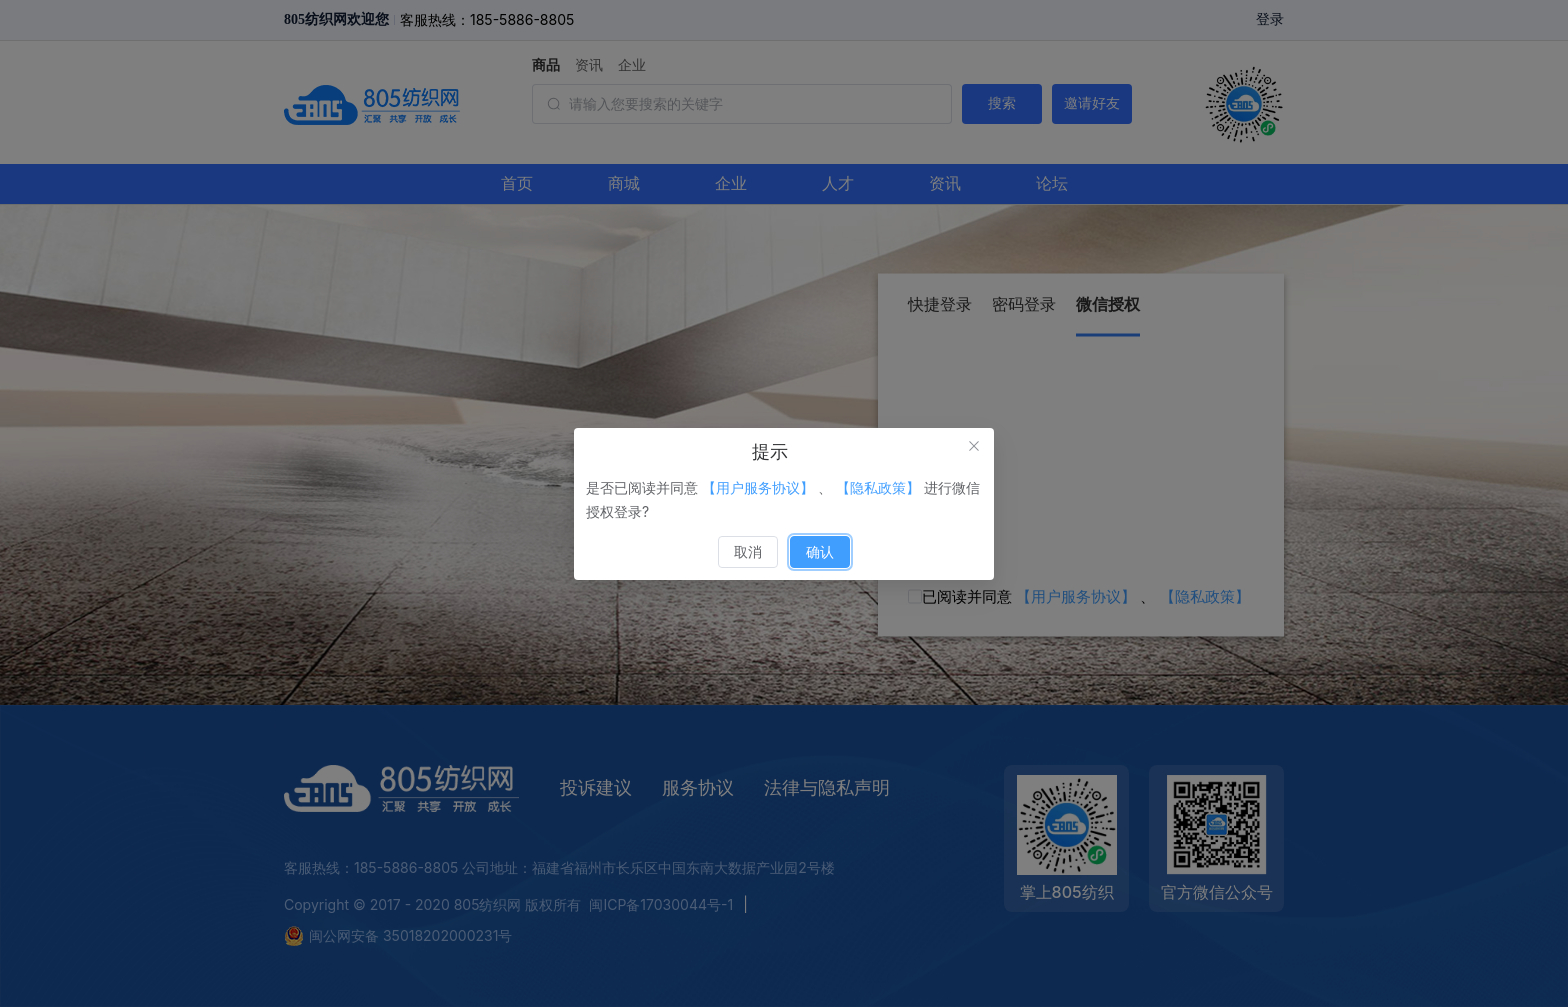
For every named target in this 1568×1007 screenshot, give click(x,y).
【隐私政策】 (878, 487)
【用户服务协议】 (758, 487)
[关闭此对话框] (974, 448)
